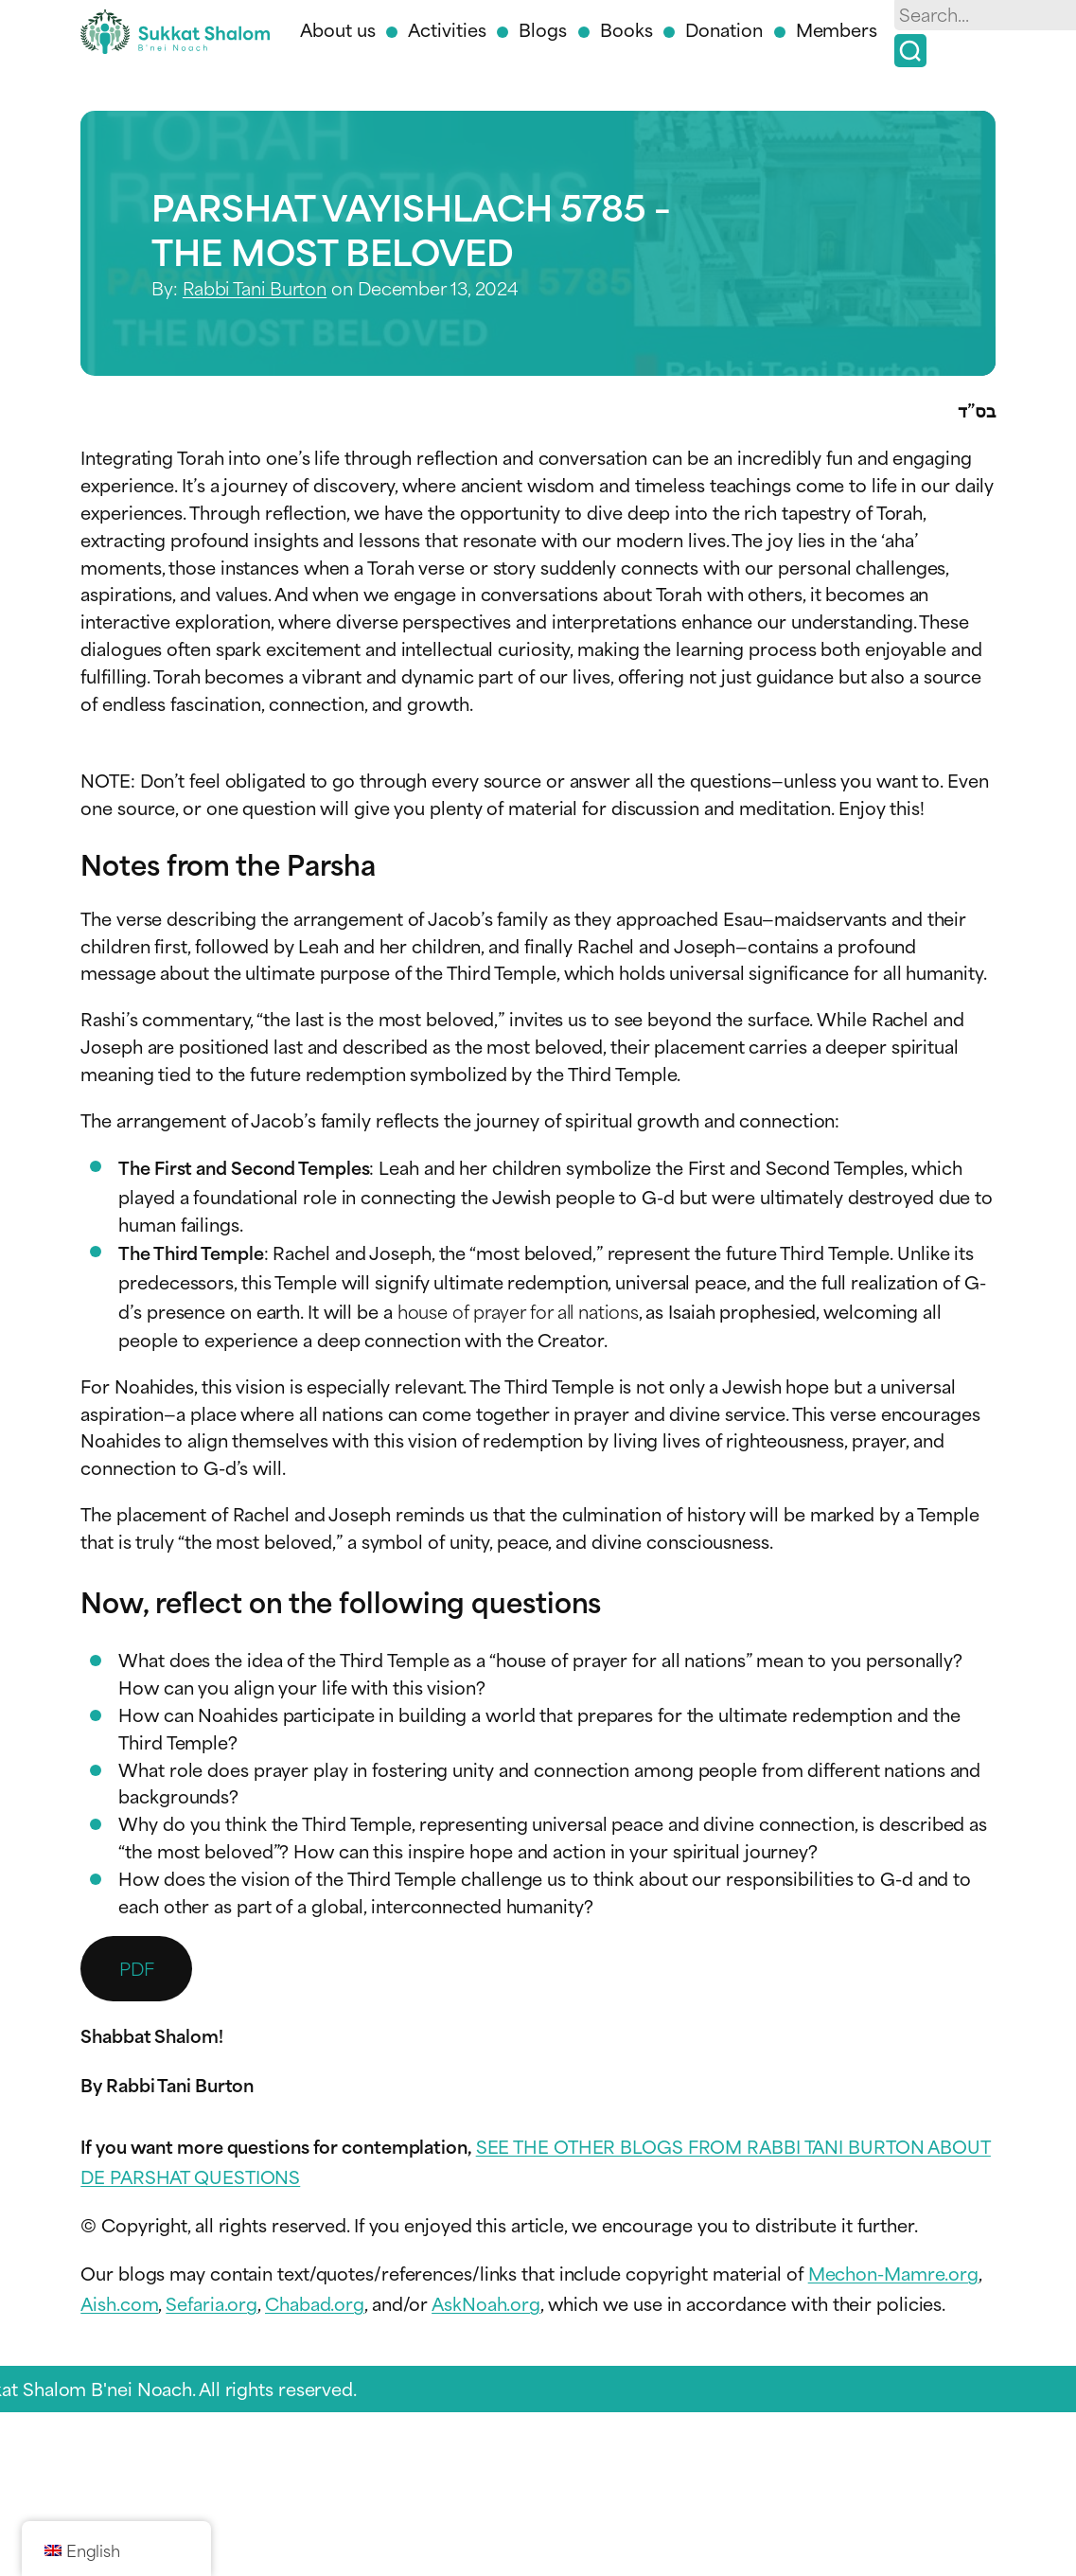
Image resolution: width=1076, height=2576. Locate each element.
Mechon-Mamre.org (893, 2272)
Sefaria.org (211, 2303)
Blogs (543, 29)
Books (626, 29)
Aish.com (119, 2303)
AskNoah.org (486, 2303)
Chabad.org (314, 2303)
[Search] (910, 50)
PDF (136, 1967)
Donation (723, 29)
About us (337, 29)
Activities (446, 29)
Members (836, 29)
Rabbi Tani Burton (254, 287)
